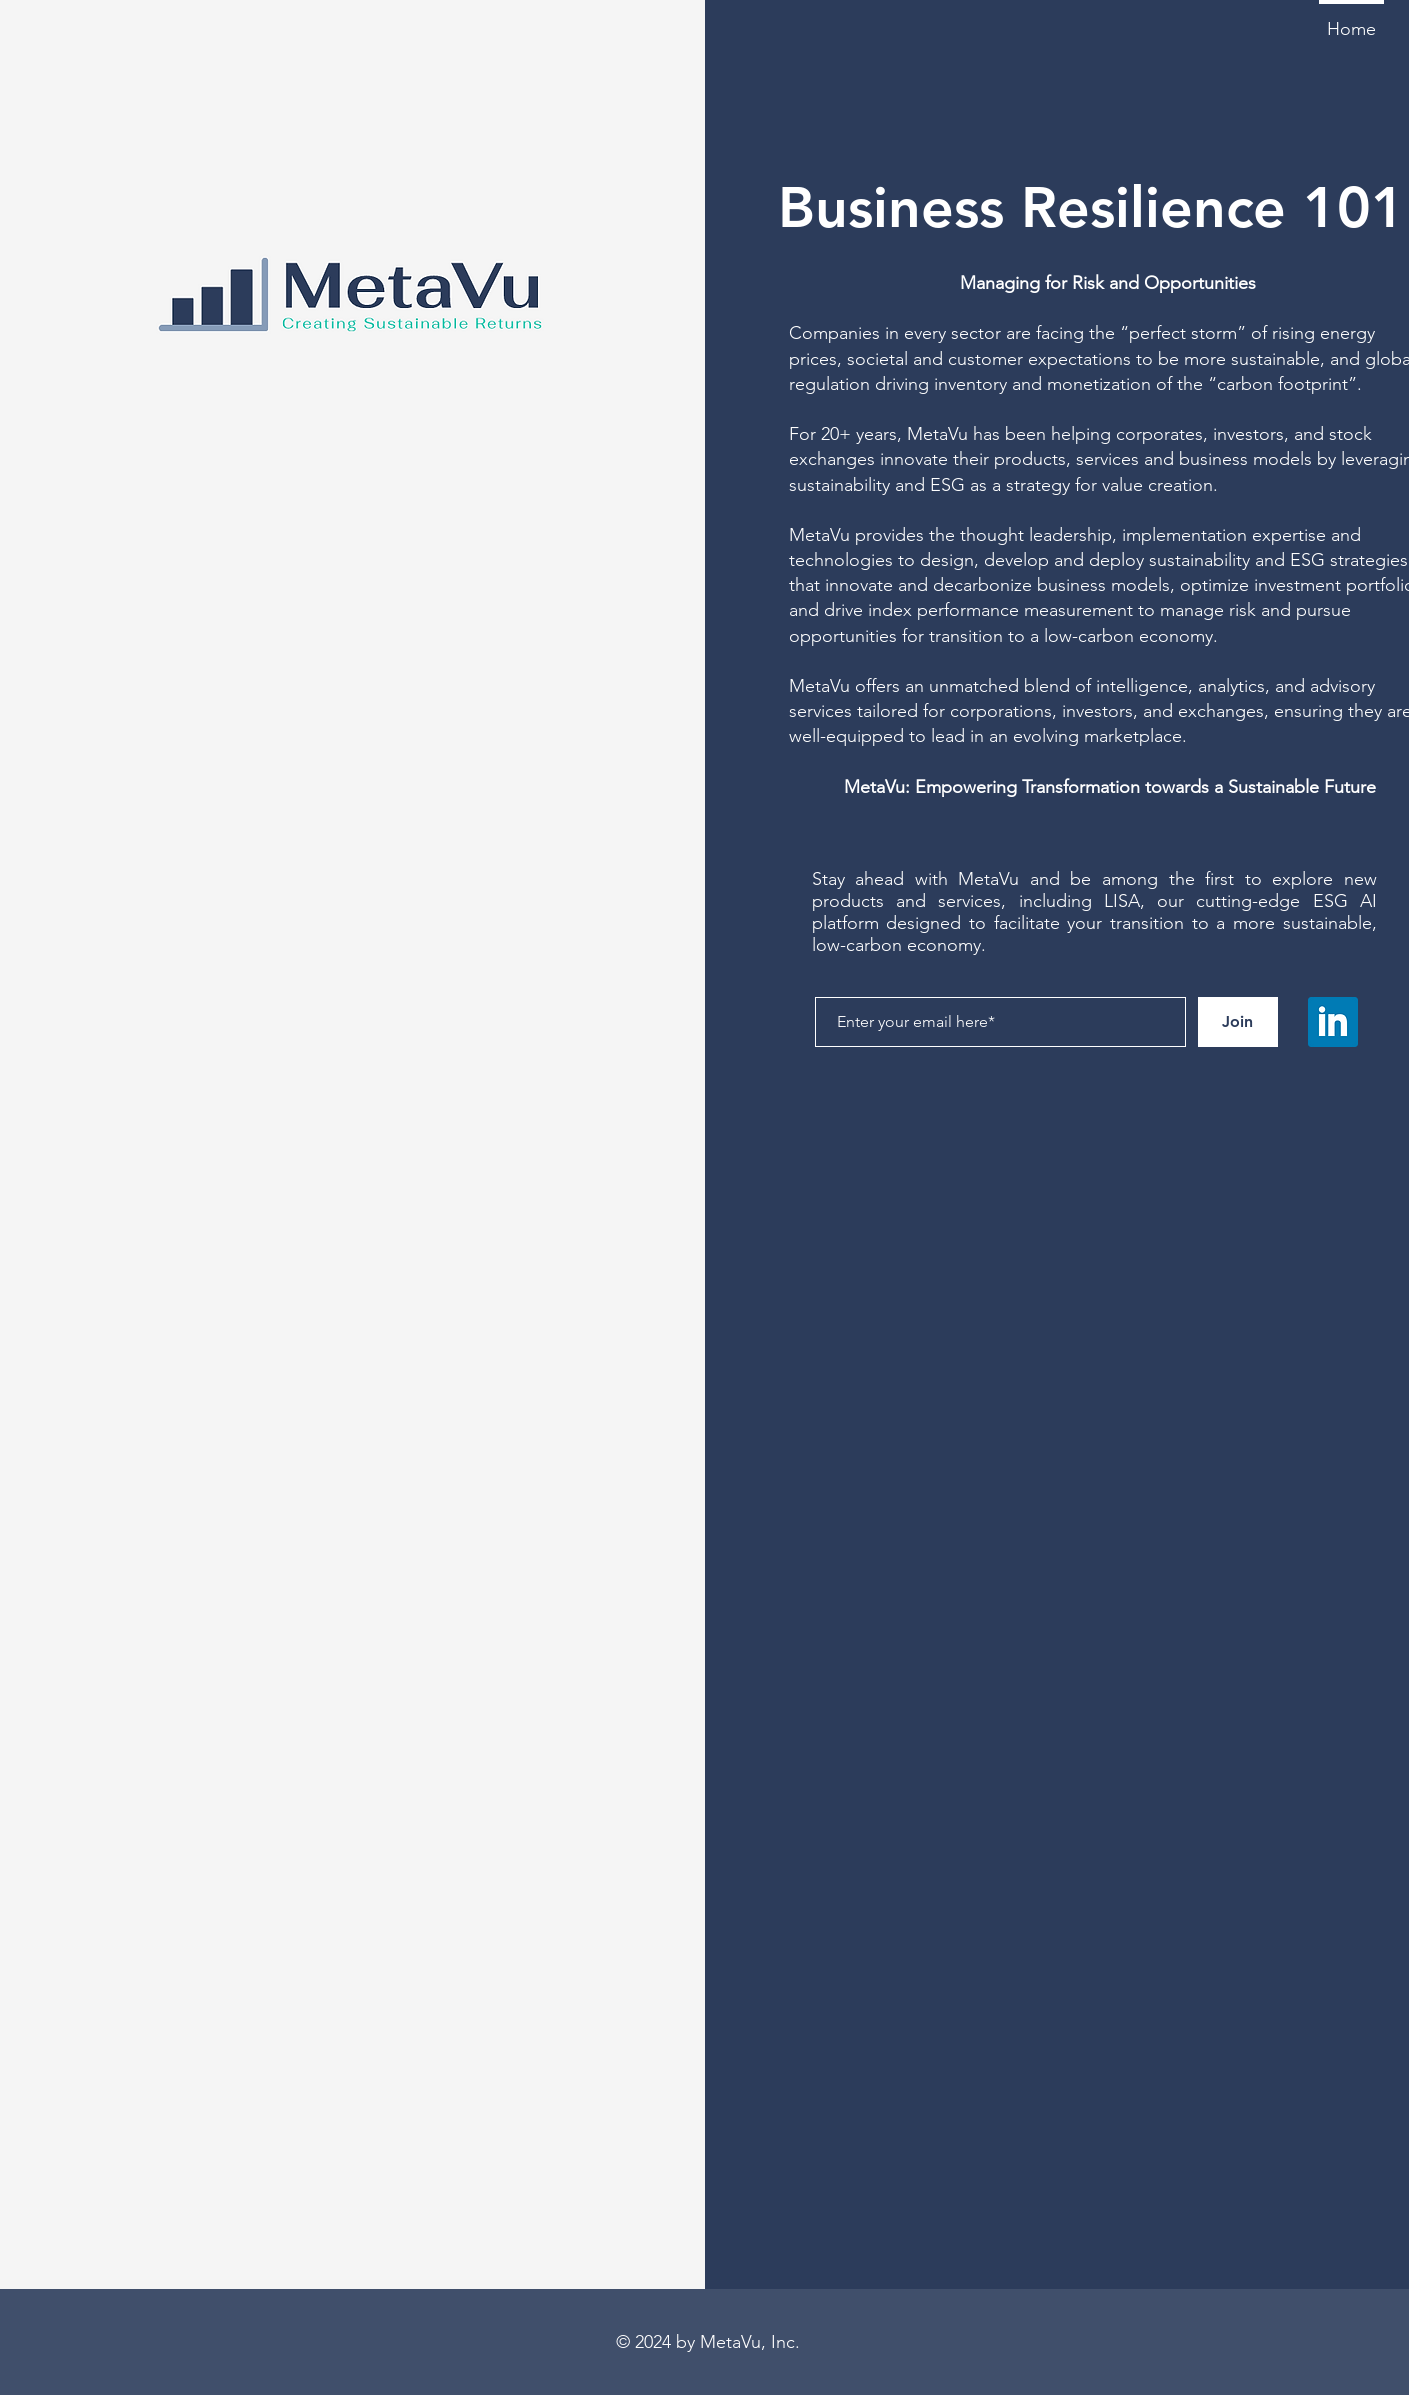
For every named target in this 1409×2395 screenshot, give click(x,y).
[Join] (1238, 1022)
